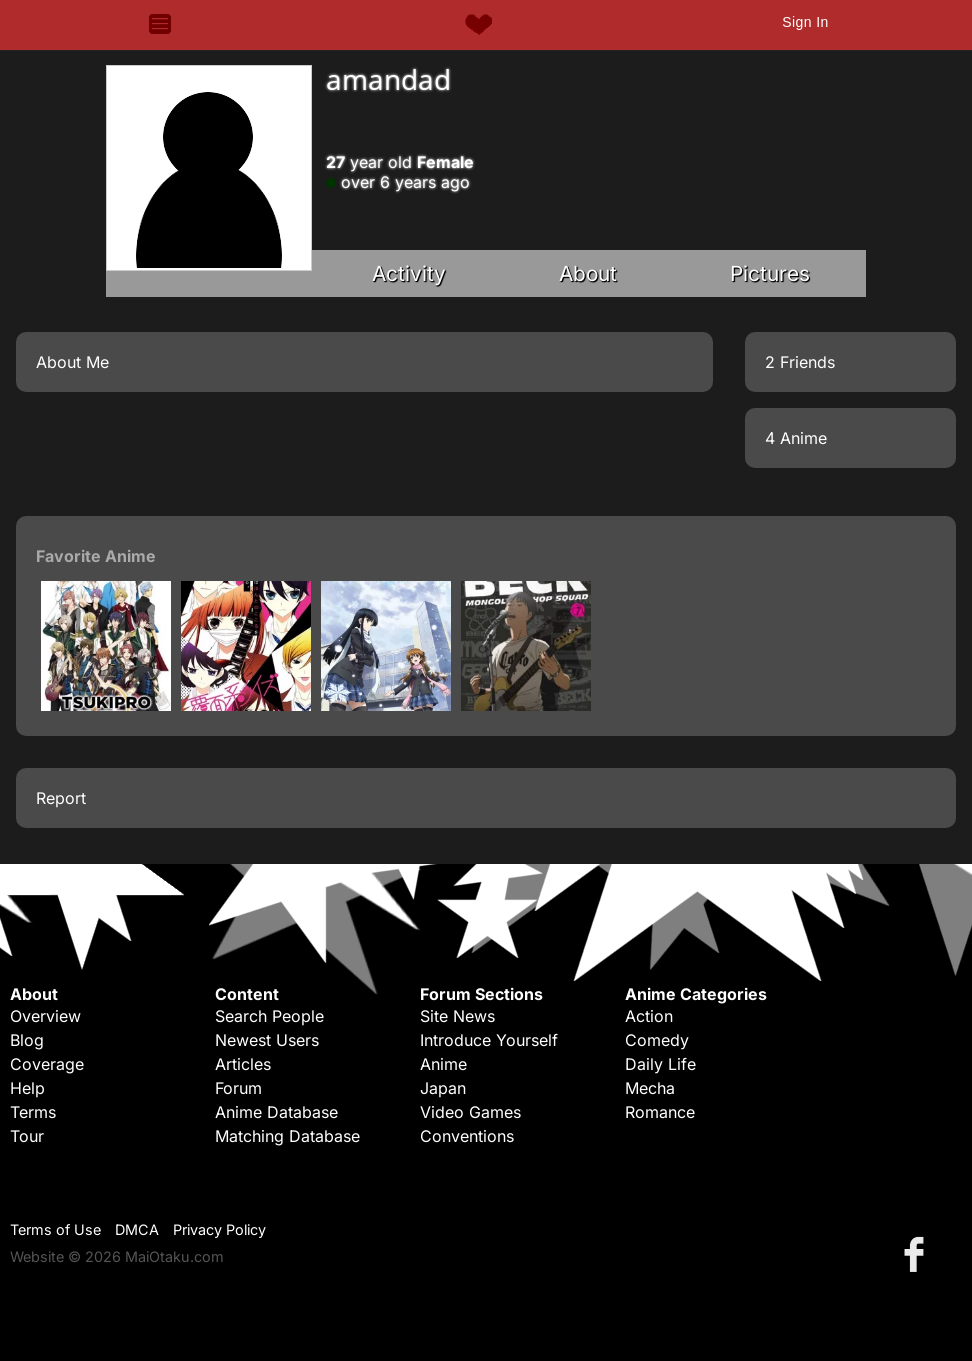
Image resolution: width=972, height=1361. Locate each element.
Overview (45, 1016)
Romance (660, 1112)
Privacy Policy (219, 1229)
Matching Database (287, 1136)
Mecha (650, 1088)
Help (27, 1088)
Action (649, 1016)
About (588, 273)
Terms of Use (55, 1229)
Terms (33, 1112)
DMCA (137, 1229)
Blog (27, 1040)
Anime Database (276, 1112)
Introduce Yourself (489, 1040)
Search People (269, 1016)
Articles (243, 1064)
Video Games (470, 1112)
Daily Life (660, 1064)
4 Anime (796, 438)
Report (61, 798)
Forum (238, 1088)
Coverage (47, 1064)
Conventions (467, 1136)
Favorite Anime (96, 556)
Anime (443, 1064)
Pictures (770, 273)
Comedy (657, 1040)
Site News (457, 1016)
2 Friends (800, 362)
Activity (409, 273)
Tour (27, 1136)
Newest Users (267, 1040)
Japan (443, 1088)
